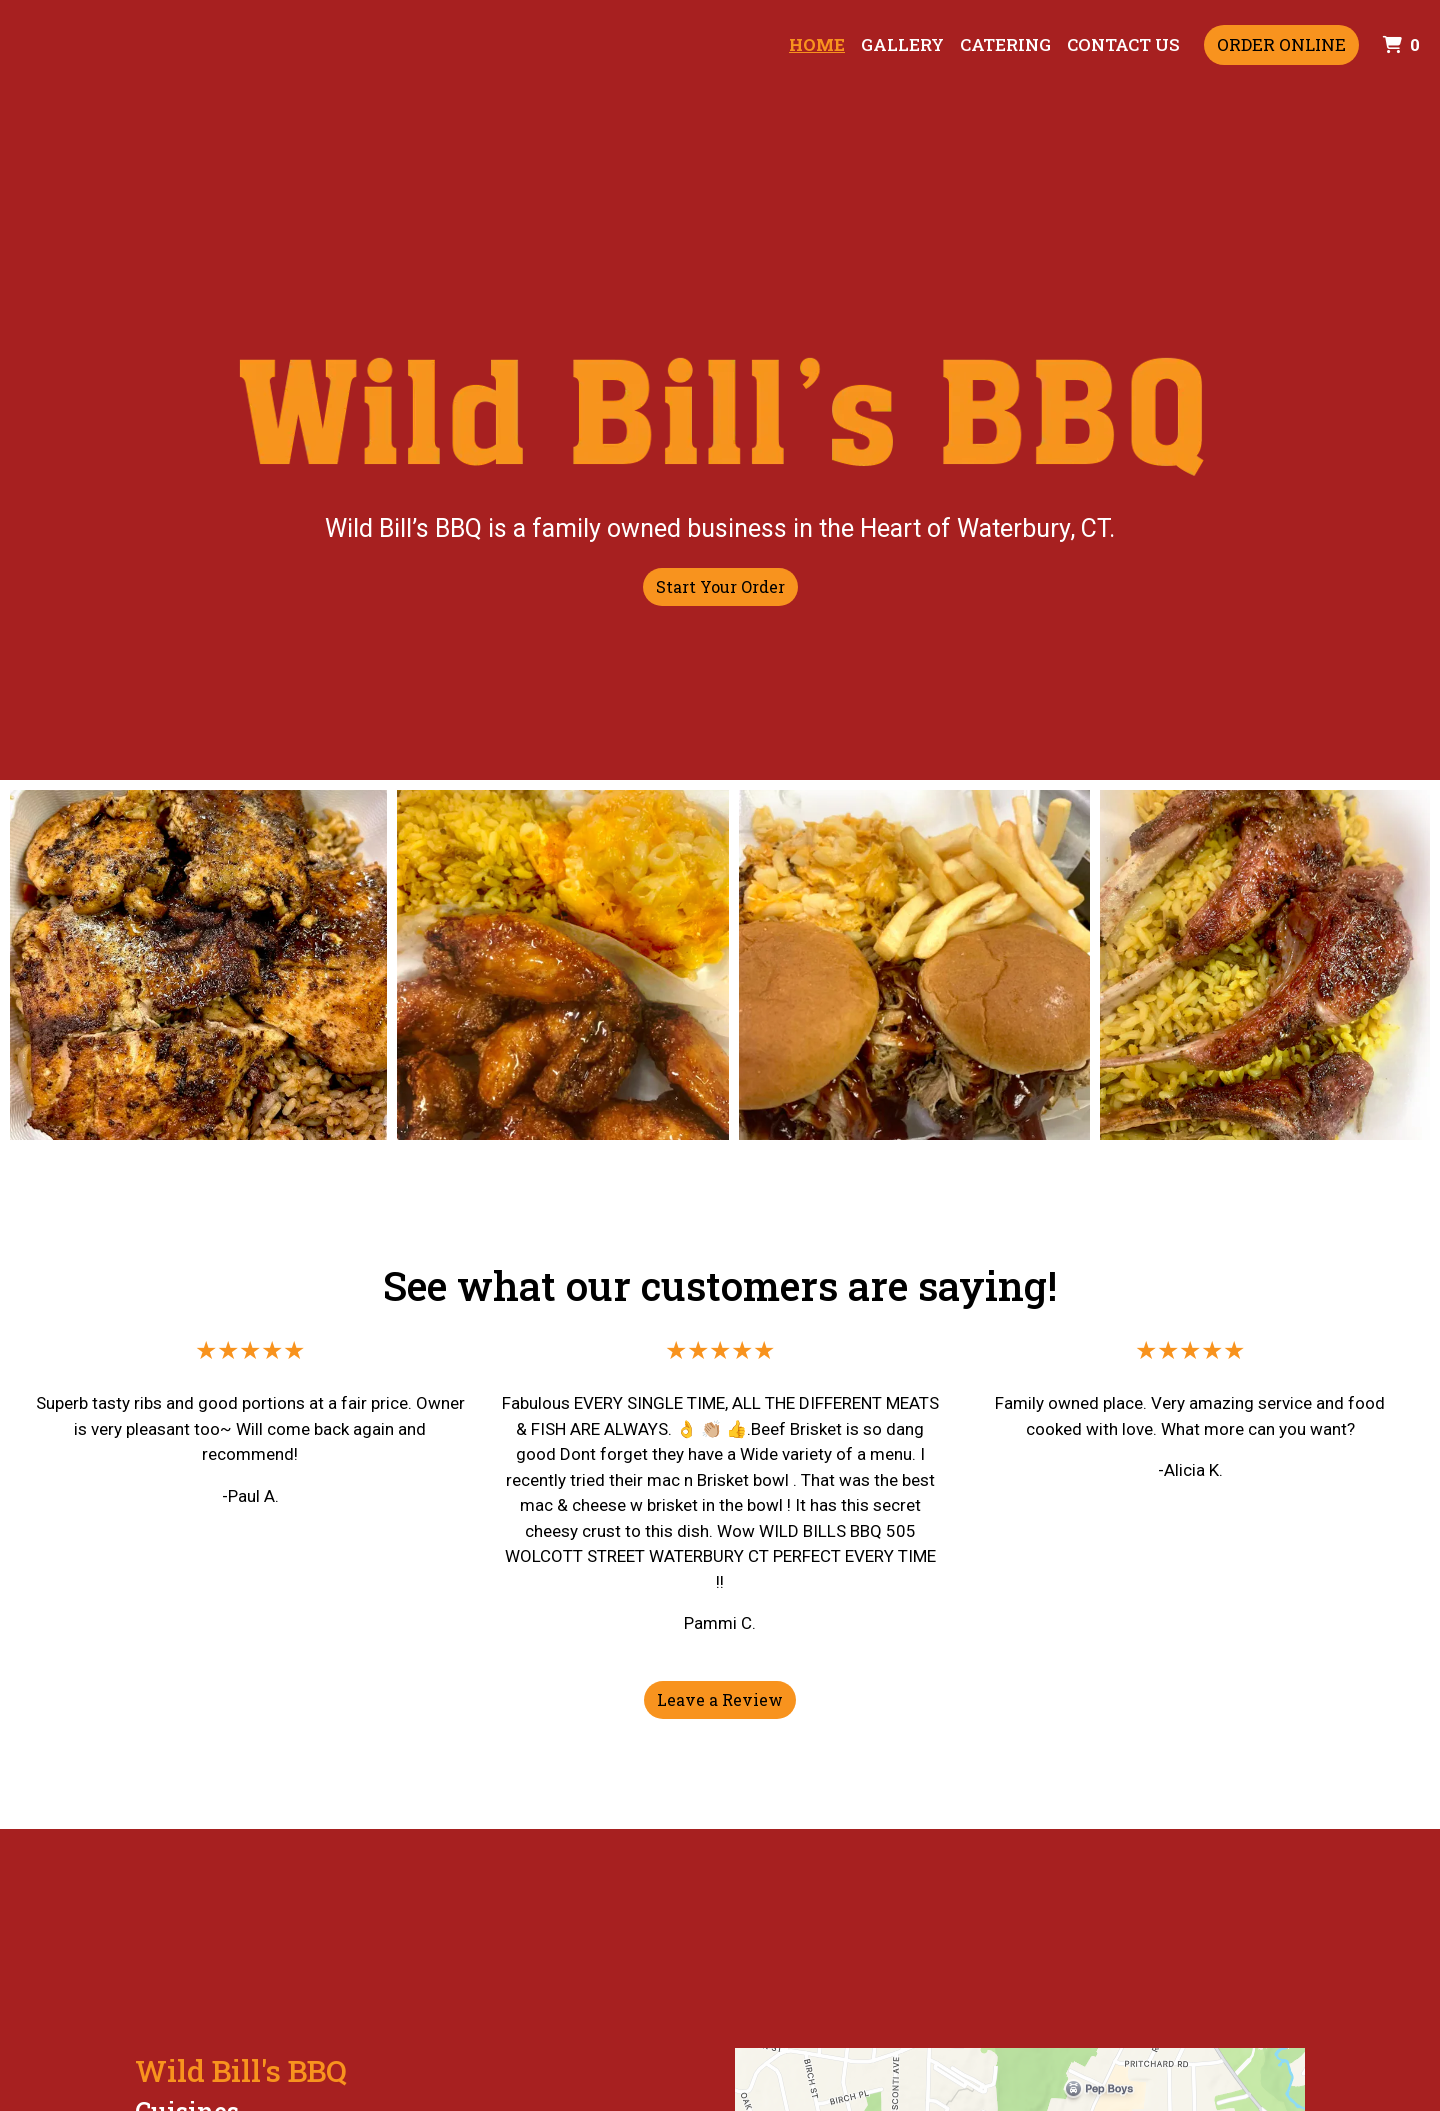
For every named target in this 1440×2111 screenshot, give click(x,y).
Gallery (902, 44)
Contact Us (1123, 44)
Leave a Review (720, 1699)
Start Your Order (720, 586)
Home (817, 44)
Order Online (1281, 44)
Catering (1005, 44)
